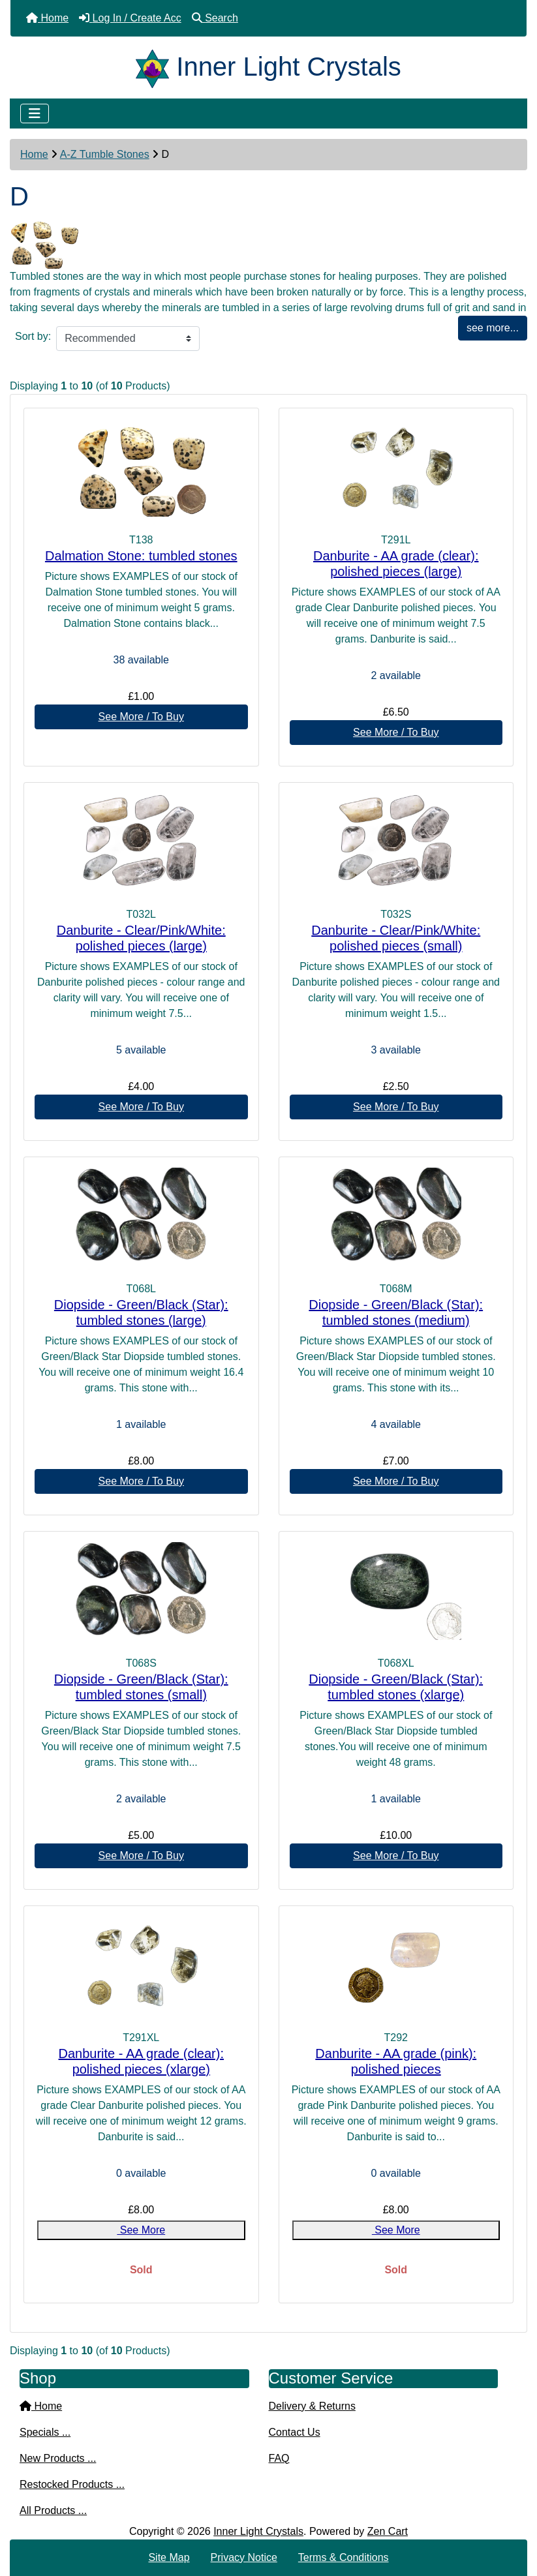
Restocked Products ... (72, 2484)
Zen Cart (387, 2531)
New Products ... (58, 2458)
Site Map (168, 2557)
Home (34, 154)
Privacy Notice (244, 2557)
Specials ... (45, 2432)
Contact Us (294, 2432)
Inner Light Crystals (258, 2531)
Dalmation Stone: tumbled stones (141, 556)
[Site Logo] (156, 66)
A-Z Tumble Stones (104, 154)
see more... (493, 327)
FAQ (279, 2458)
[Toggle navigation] (34, 113)
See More (141, 2229)
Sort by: (33, 336)
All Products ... (53, 2510)
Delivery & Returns (312, 2406)
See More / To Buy (141, 716)
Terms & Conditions (343, 2557)
